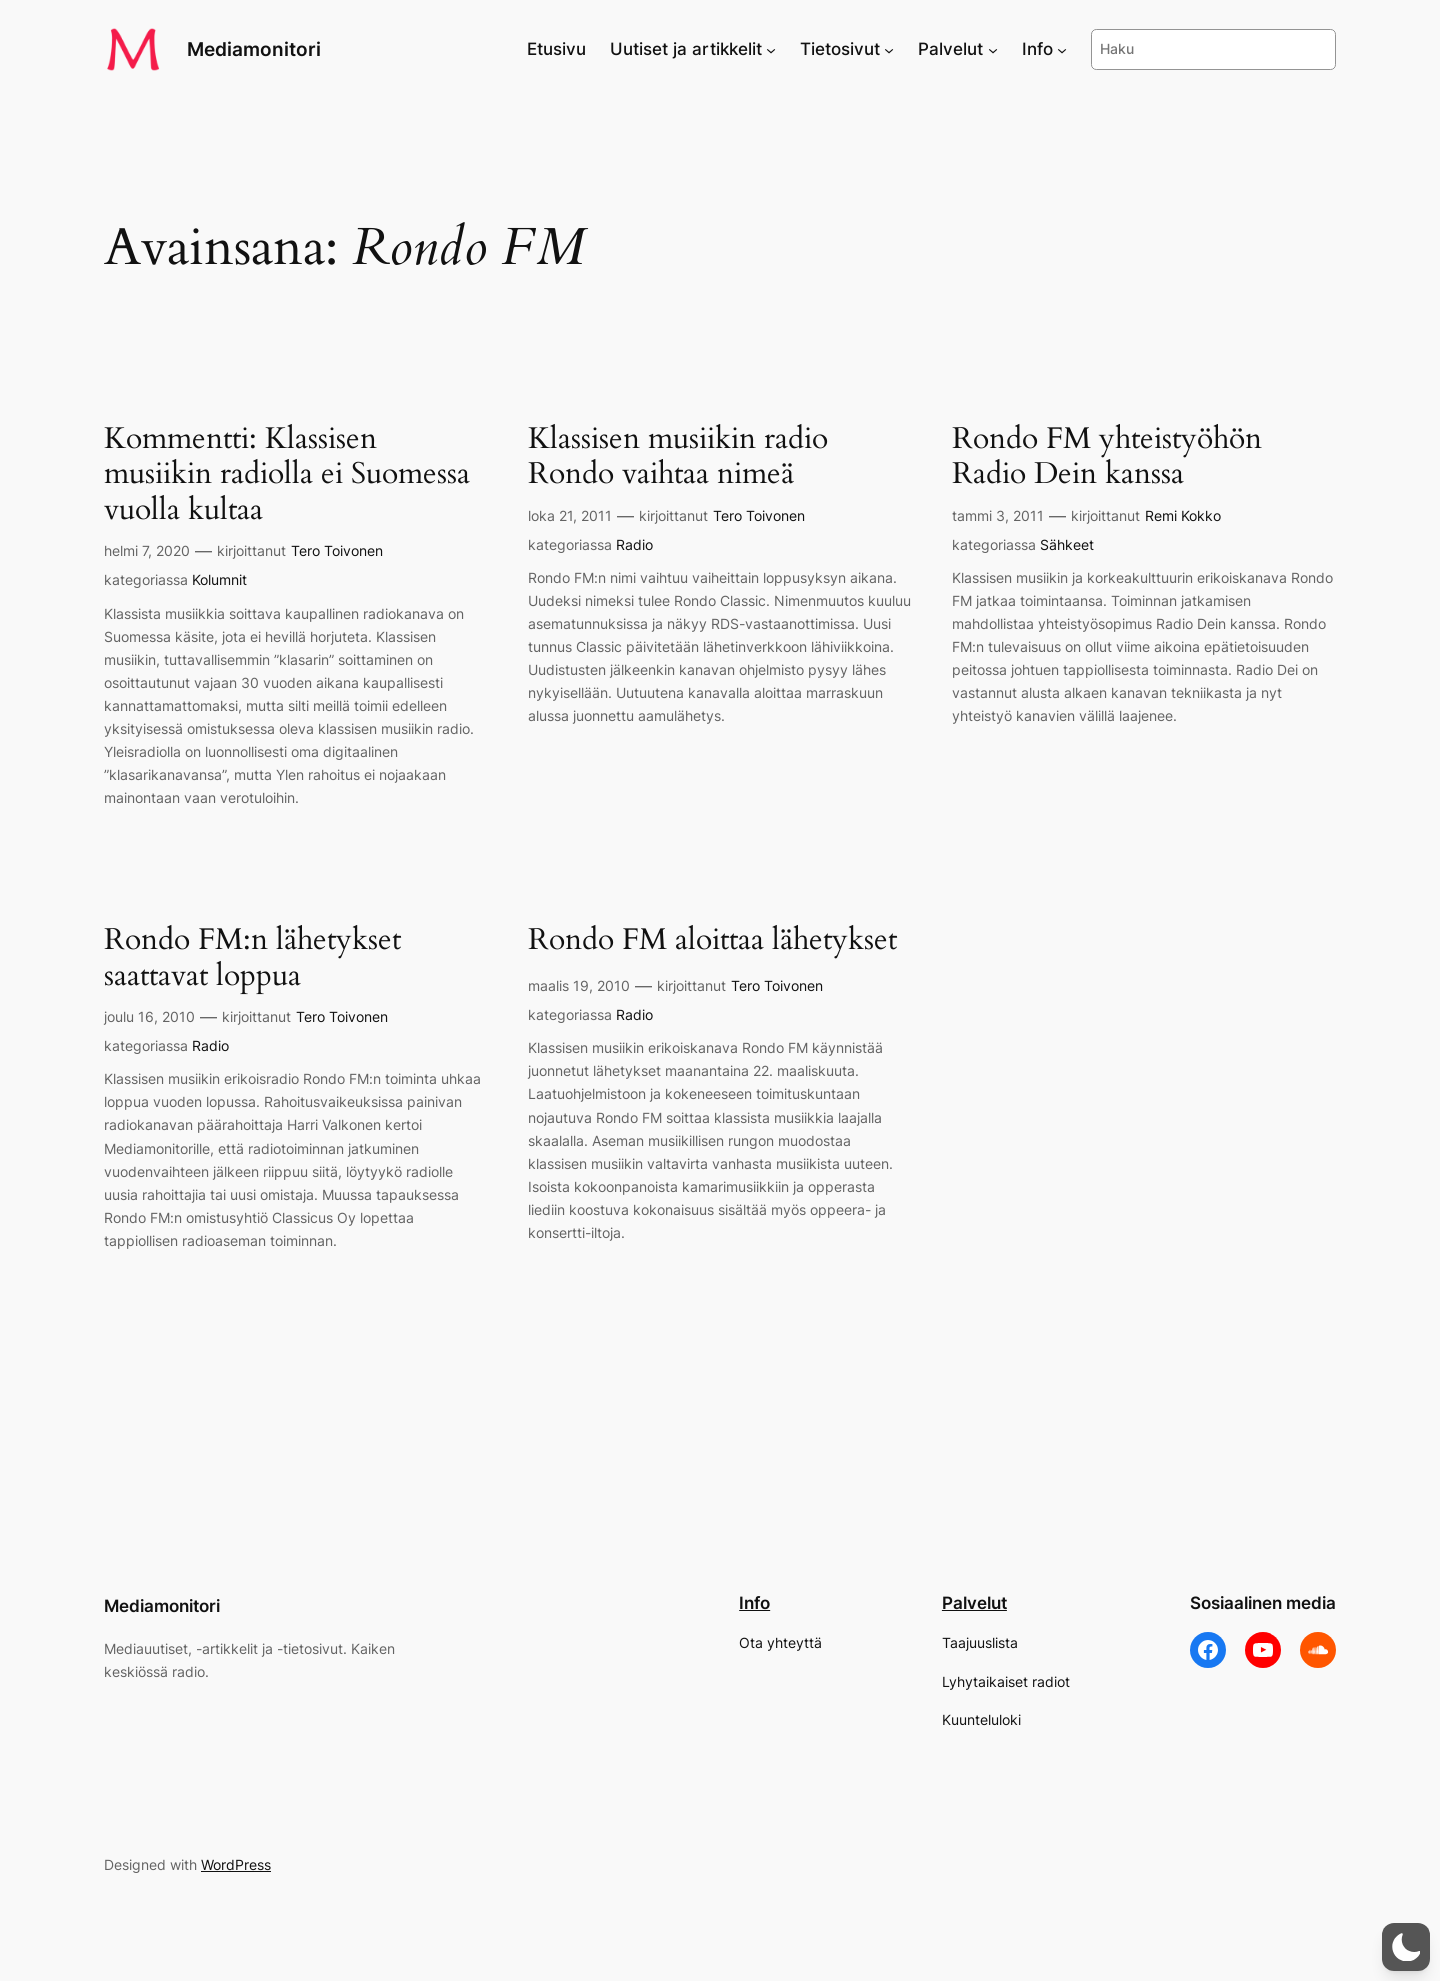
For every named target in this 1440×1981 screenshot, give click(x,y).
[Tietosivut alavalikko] (889, 49)
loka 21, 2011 (570, 515)
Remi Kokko (1183, 515)
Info (754, 1603)
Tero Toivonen (337, 550)
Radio (634, 544)
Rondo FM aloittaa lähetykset (712, 941)
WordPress (236, 1864)
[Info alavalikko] (1062, 49)
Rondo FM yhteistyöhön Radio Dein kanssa (1107, 457)
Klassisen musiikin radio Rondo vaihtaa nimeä (678, 457)
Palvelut (974, 1603)
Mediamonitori (254, 49)
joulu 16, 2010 (149, 1016)
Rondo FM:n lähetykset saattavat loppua (252, 958)
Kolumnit (219, 579)
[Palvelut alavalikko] (993, 49)
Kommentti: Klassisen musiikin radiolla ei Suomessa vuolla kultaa (287, 475)
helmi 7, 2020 (147, 550)
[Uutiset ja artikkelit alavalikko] (771, 49)
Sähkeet (1067, 544)
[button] (1406, 1947)
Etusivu (556, 49)
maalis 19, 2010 (579, 985)
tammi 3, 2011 (998, 515)
